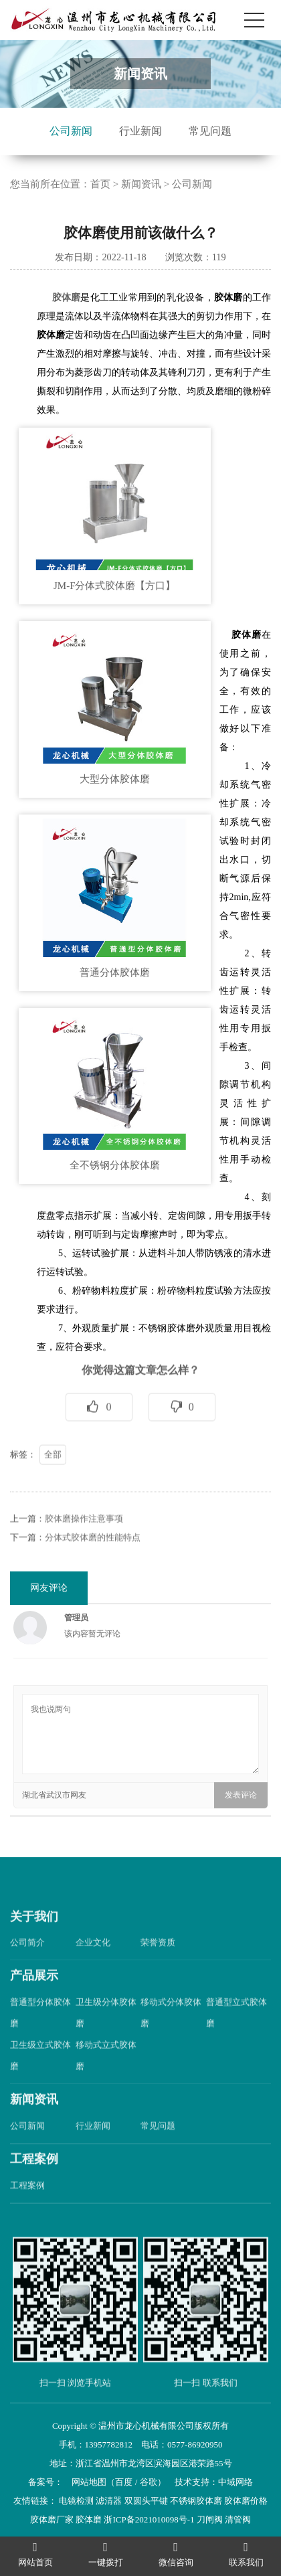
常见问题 (210, 131)
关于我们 (34, 1945)
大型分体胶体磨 (115, 779)
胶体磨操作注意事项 (84, 1548)
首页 (100, 184)
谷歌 (148, 2482)
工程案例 (34, 2188)
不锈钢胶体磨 (196, 2501)
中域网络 (235, 2482)
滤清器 (109, 2501)
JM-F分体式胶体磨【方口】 (115, 585)
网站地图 (89, 2482)
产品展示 (34, 2005)
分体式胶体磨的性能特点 (92, 1566)
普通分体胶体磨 (115, 972)
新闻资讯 (141, 184)
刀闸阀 (210, 2519)
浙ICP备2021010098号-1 (149, 2519)
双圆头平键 (146, 2501)
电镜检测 (76, 2501)
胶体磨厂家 (52, 2519)
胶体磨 (66, 297)
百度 (123, 2482)
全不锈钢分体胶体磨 (115, 1165)
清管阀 (238, 2519)
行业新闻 (140, 131)
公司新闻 (71, 131)
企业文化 (93, 1972)
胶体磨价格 (246, 2501)
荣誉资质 (157, 1972)
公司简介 (27, 1972)
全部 (53, 1483)
